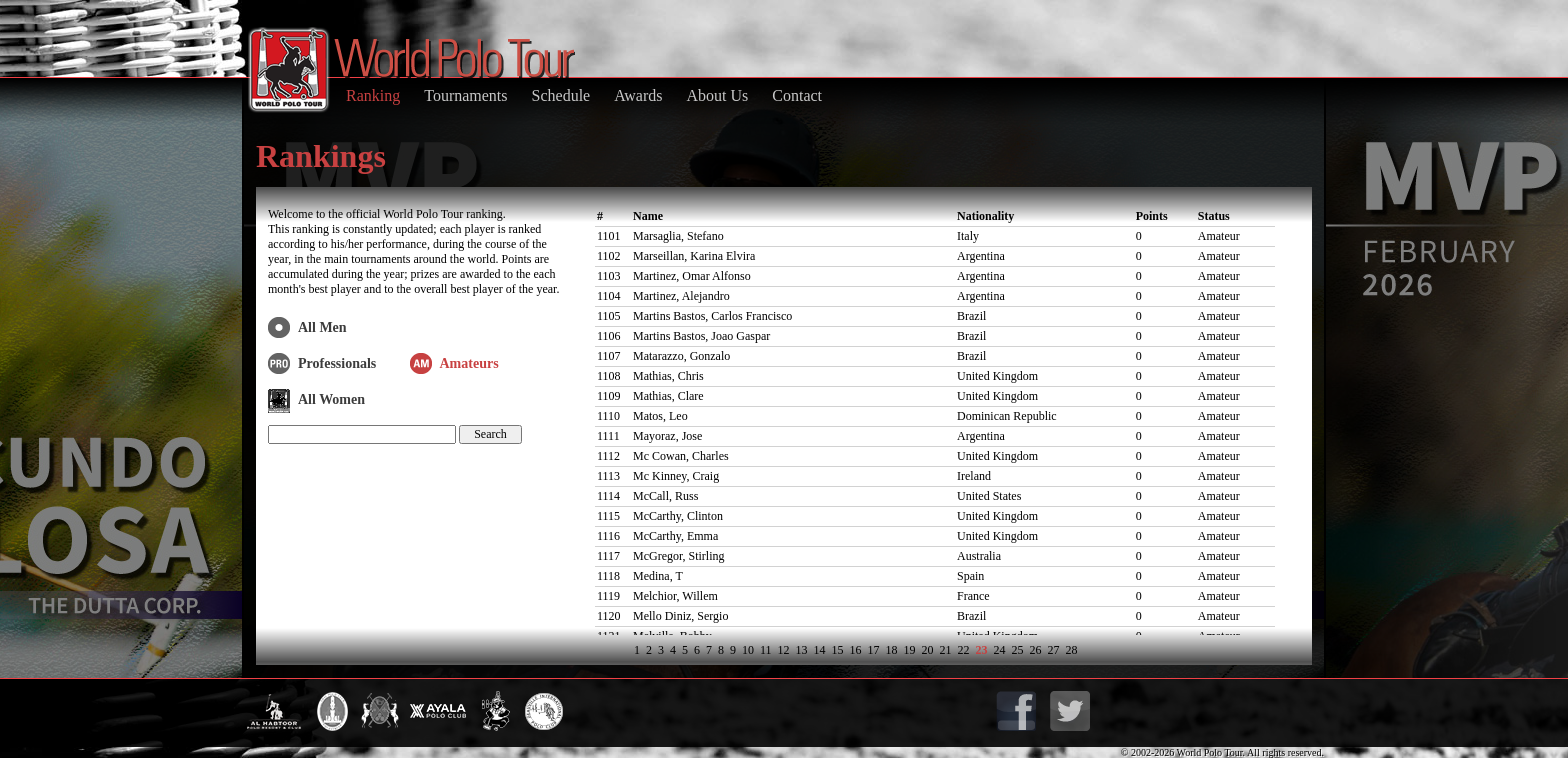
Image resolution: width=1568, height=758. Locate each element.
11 (766, 650)
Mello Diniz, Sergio (680, 616)
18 (892, 650)
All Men (322, 327)
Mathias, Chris (668, 376)
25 (1018, 650)
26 (1036, 650)
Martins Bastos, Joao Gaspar (701, 336)
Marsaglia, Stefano (678, 236)
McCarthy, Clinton (678, 516)
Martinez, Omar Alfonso (692, 276)
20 (928, 650)
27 (1054, 650)
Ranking (373, 95)
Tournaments (465, 95)
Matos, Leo (660, 416)
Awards (638, 95)
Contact (797, 95)
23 (982, 650)
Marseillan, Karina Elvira (694, 256)
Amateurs (469, 363)
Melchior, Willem (675, 596)
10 (748, 650)
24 (1000, 650)
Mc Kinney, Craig (676, 476)
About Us (717, 95)
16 (856, 650)
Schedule (561, 95)
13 (802, 650)
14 (820, 650)
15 (838, 650)
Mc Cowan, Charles (681, 456)
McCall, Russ (665, 496)
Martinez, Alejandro (681, 296)
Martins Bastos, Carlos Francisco (712, 316)
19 (910, 650)
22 (964, 650)
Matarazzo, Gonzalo (681, 356)
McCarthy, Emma (675, 536)
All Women (331, 399)
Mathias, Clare (668, 396)
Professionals (337, 363)
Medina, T (658, 576)
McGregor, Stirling (679, 556)
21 (946, 650)
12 (784, 650)
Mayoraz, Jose (667, 436)
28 (1072, 650)
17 (874, 650)
